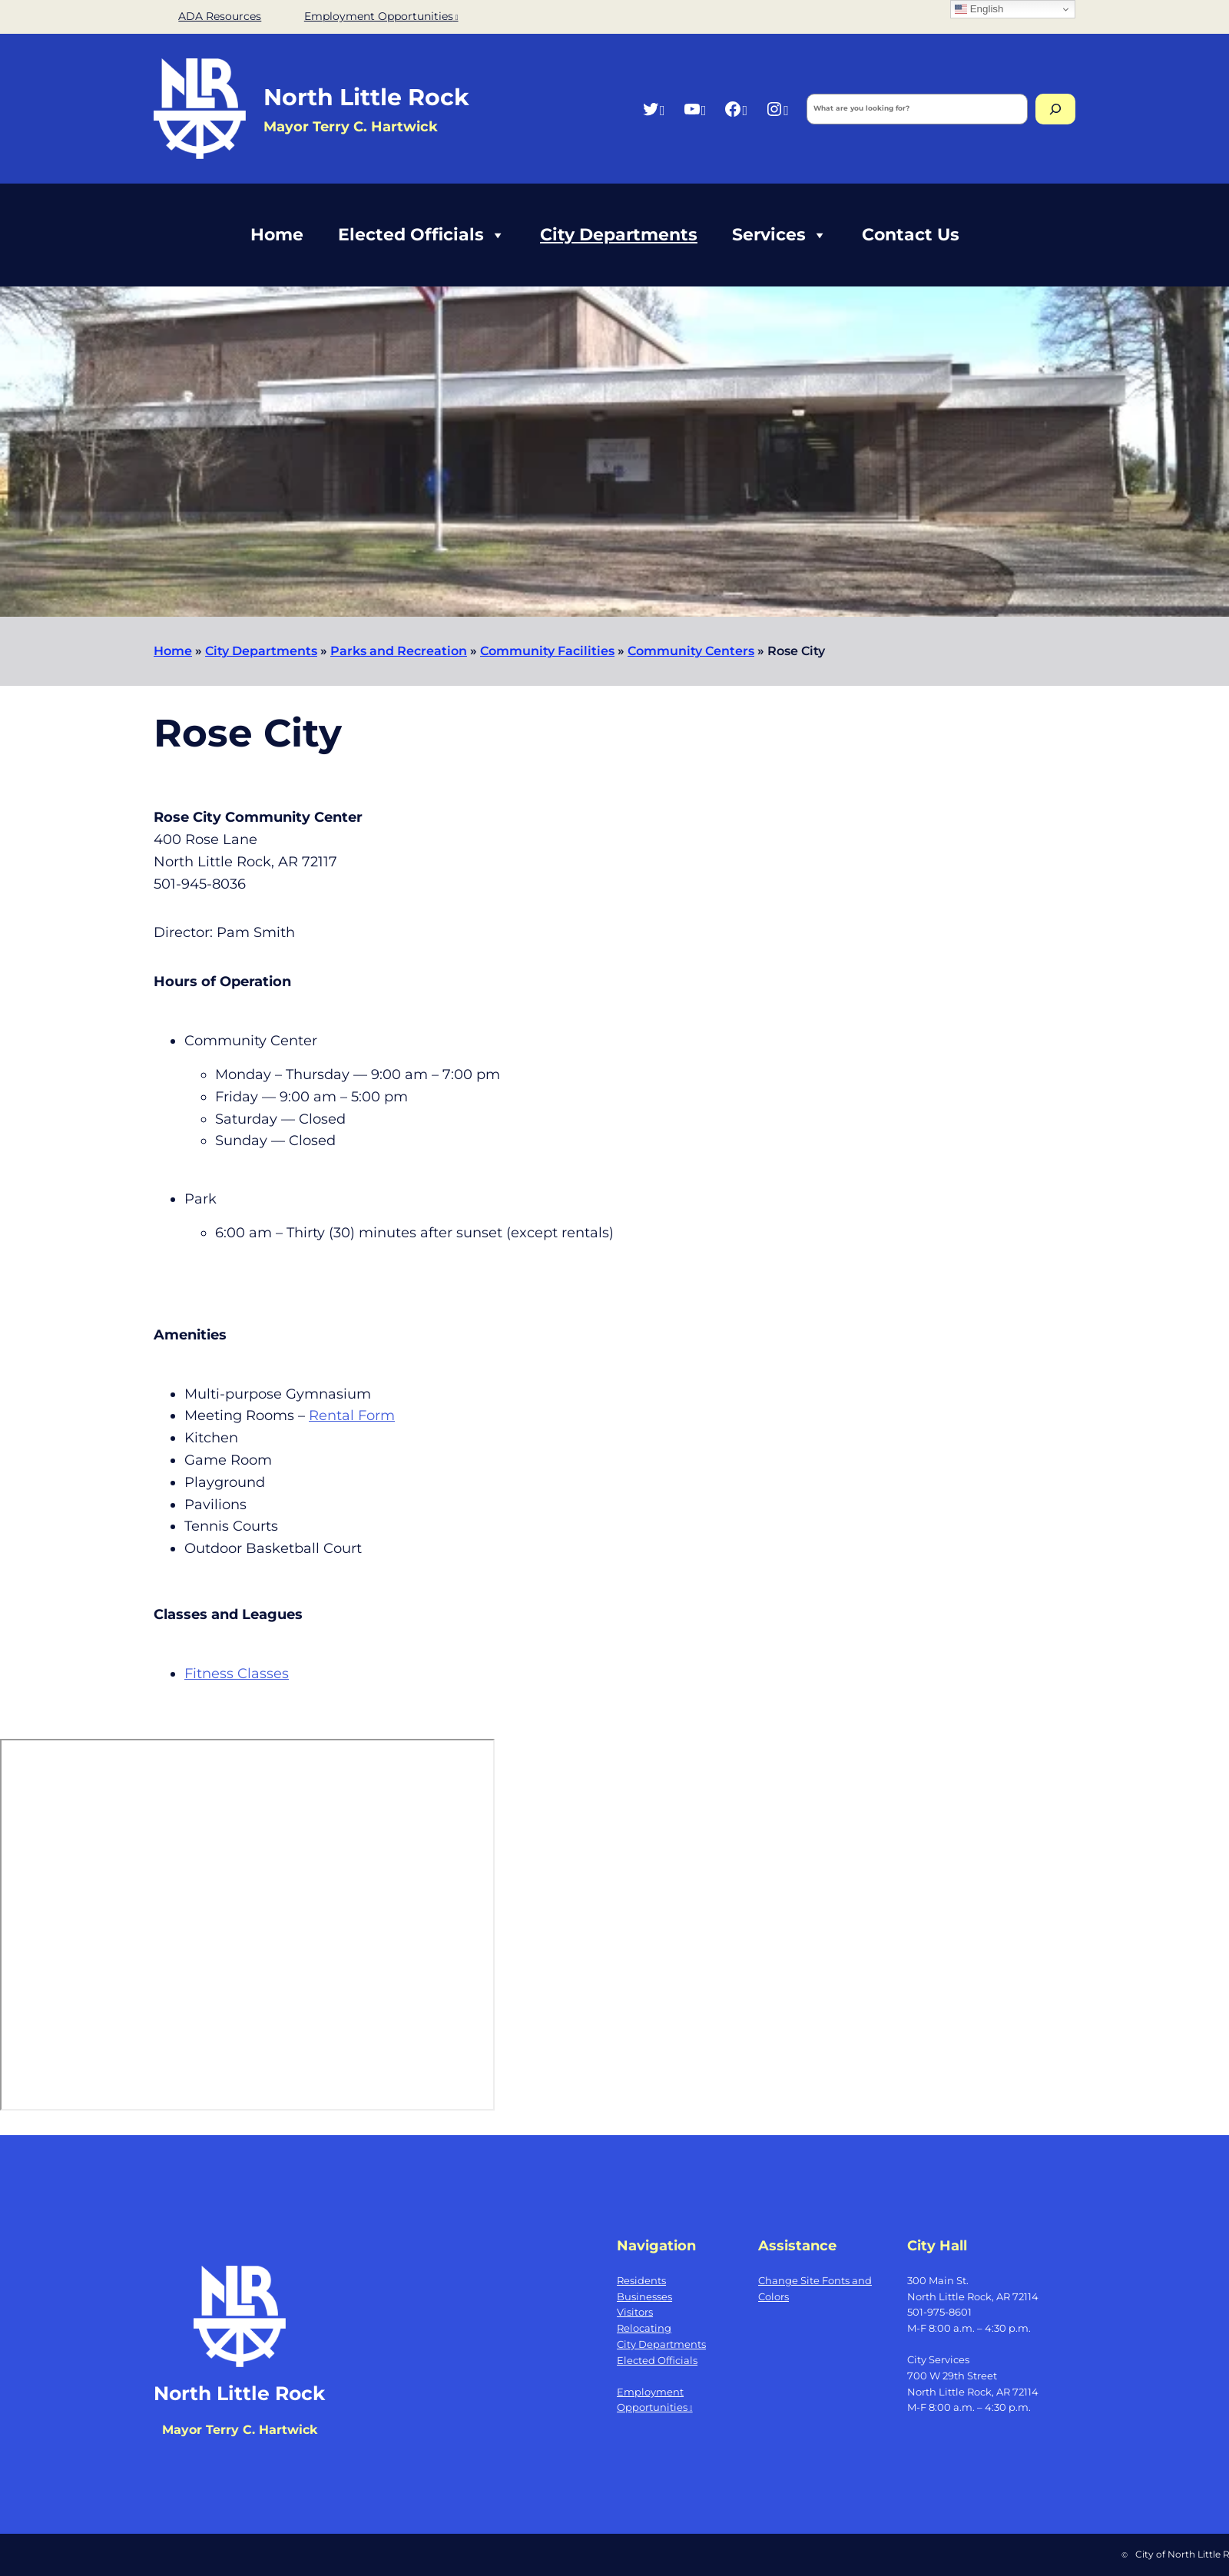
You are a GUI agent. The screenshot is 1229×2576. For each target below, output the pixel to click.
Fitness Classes (236, 1673)
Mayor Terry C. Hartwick (239, 2429)
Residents (641, 2280)
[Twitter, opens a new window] (653, 109)
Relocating (644, 2328)
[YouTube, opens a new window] (695, 109)
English (979, 9)
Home (276, 234)
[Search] (1055, 109)
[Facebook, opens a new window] (735, 109)
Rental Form (352, 1415)
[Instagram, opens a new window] (777, 109)
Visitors (635, 2312)
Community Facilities (547, 651)
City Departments (618, 234)
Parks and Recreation (398, 651)
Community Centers (691, 651)
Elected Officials (421, 235)
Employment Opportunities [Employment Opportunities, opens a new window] (381, 16)
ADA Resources (219, 16)
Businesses (644, 2296)
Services (779, 235)
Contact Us (910, 234)
